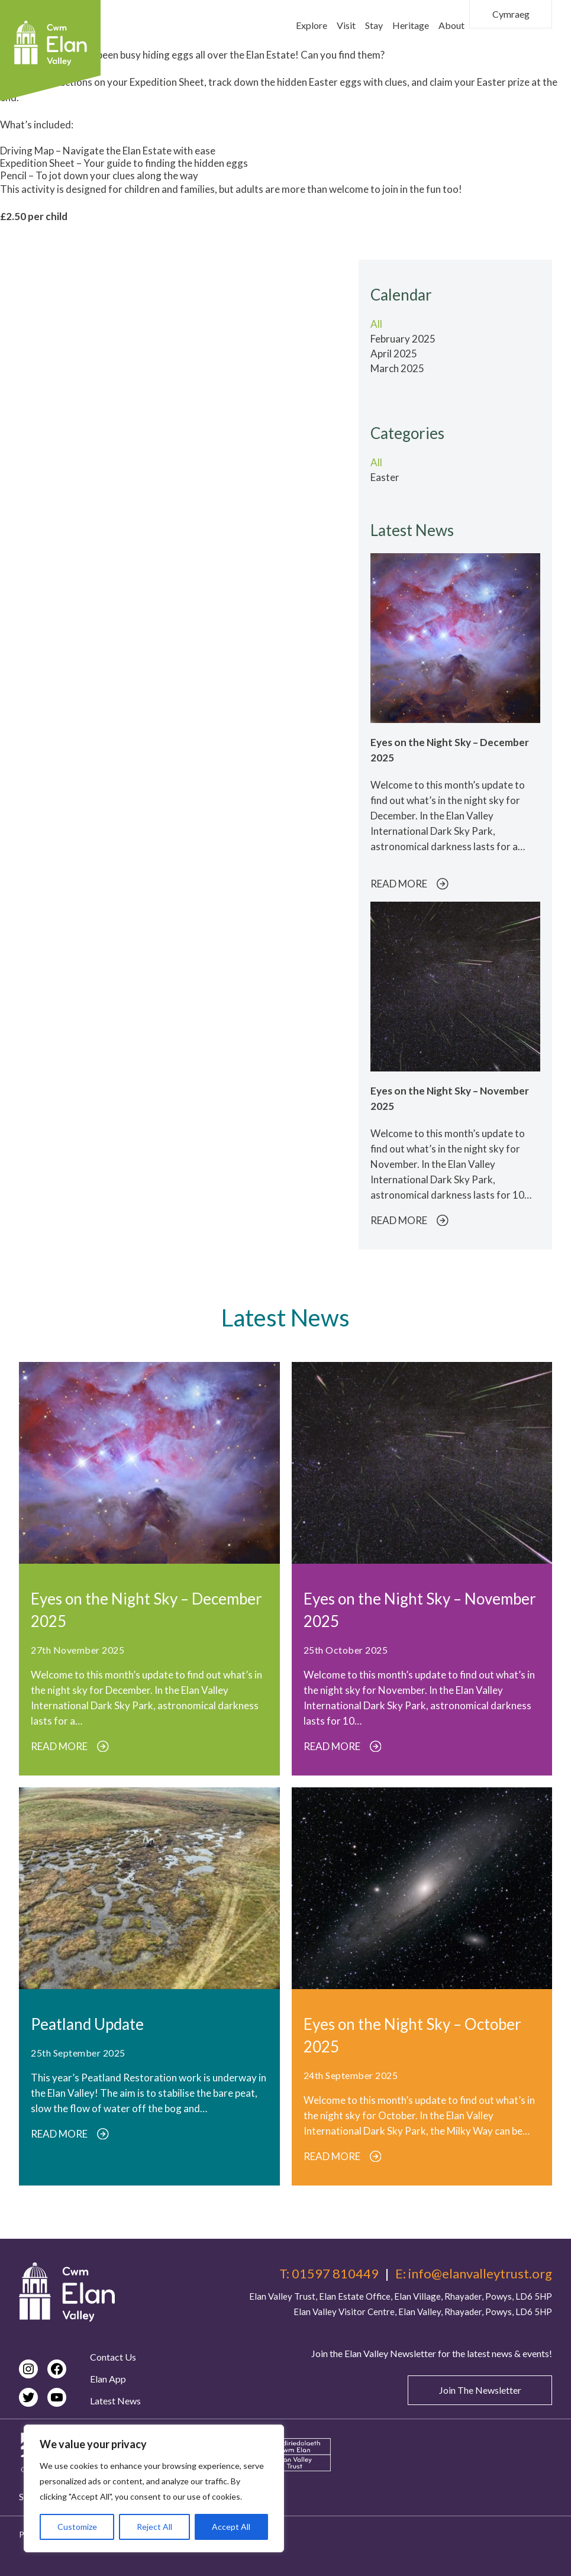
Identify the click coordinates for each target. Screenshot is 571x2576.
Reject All (154, 2527)
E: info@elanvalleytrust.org (473, 2273)
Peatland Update (87, 2024)
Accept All (231, 2527)
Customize (77, 2527)
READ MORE (409, 884)
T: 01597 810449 (329, 2273)
